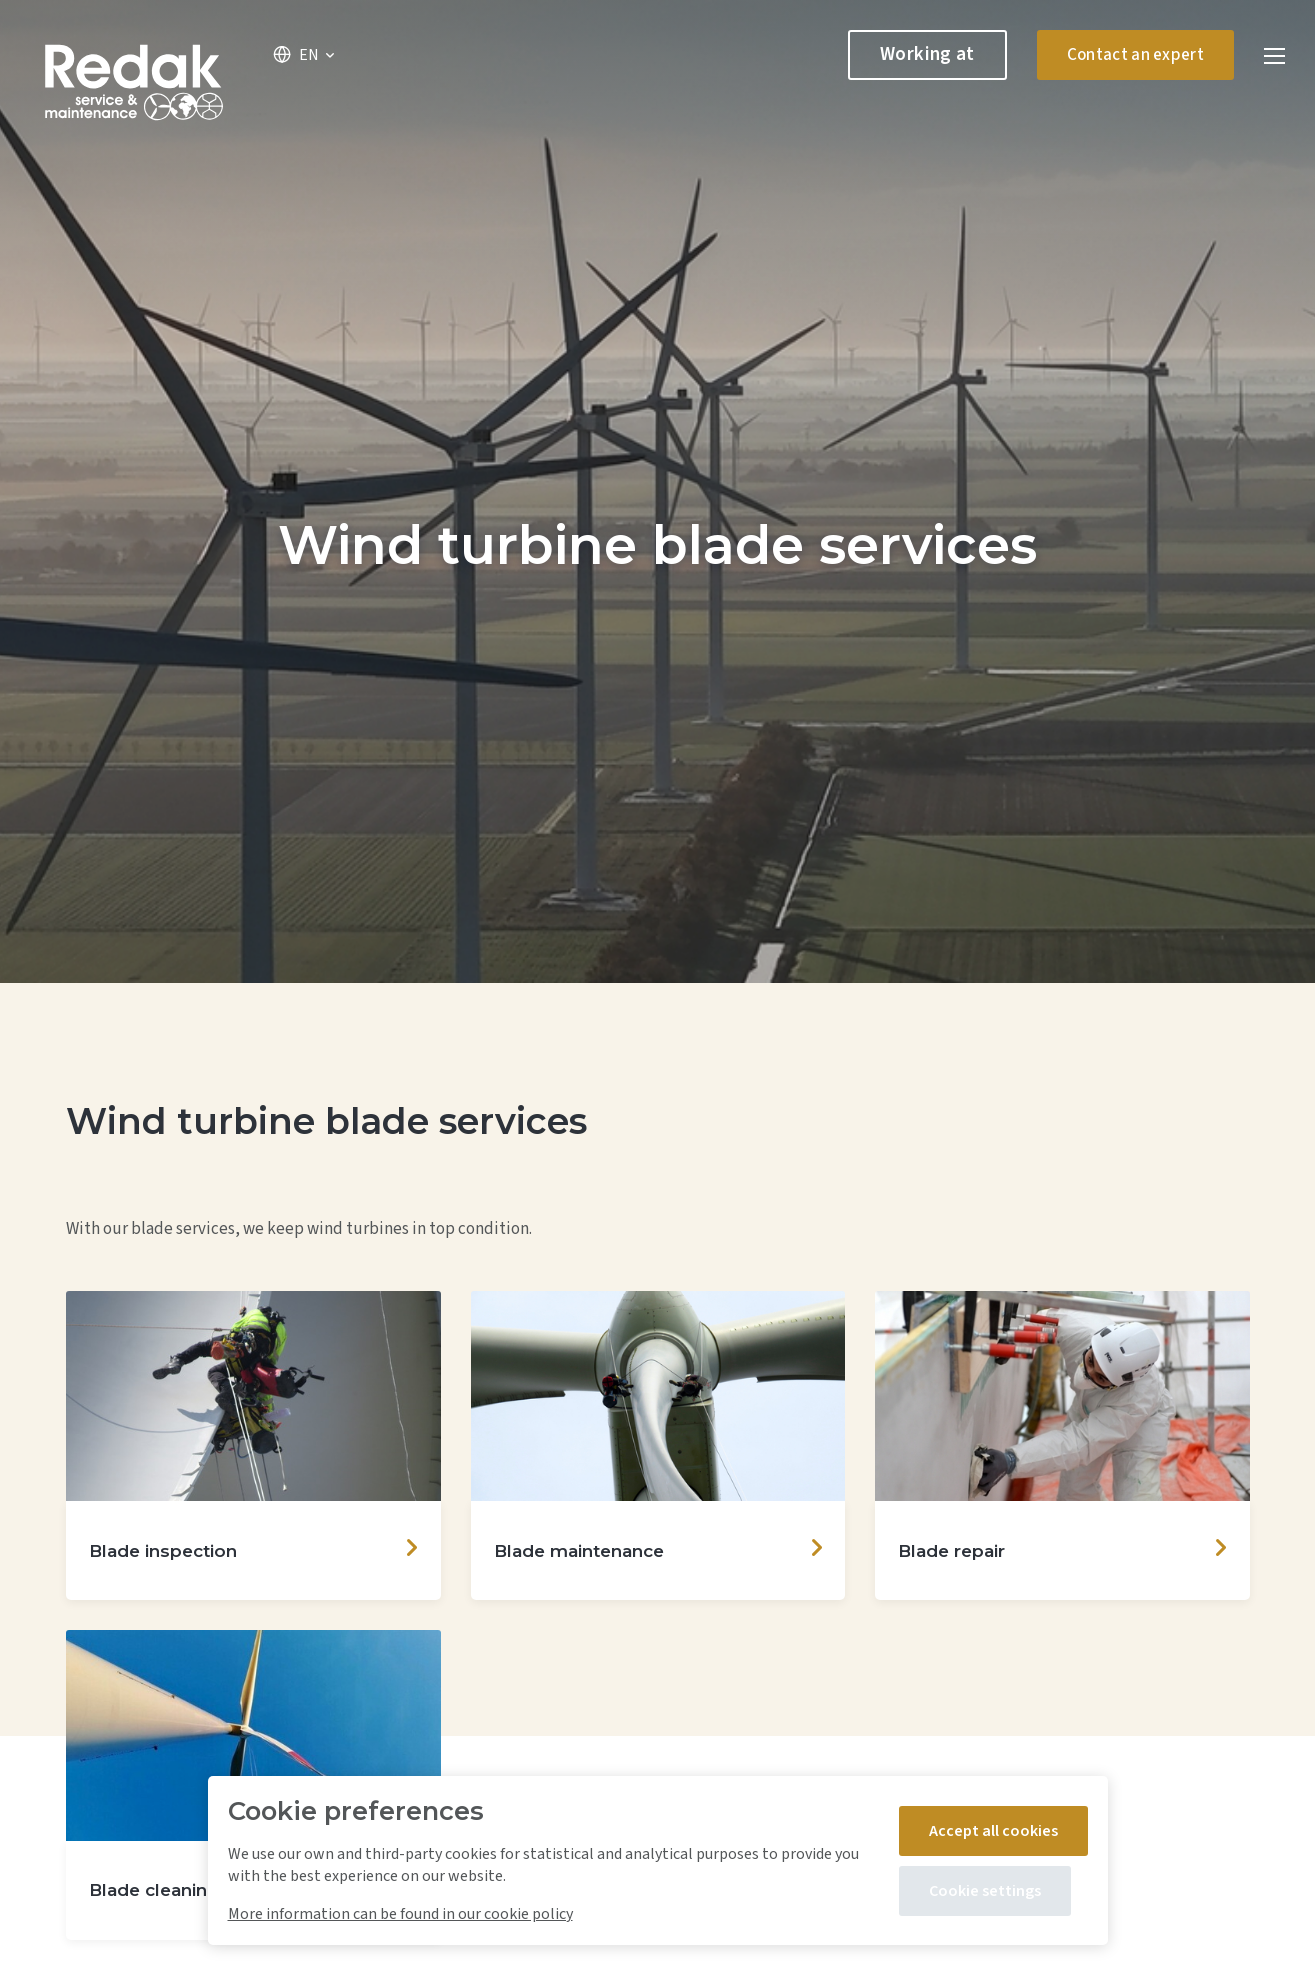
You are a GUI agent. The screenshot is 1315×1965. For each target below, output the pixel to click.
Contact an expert (1135, 55)
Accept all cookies (993, 1831)
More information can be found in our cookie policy (400, 1914)
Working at (927, 54)
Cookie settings (985, 1891)
